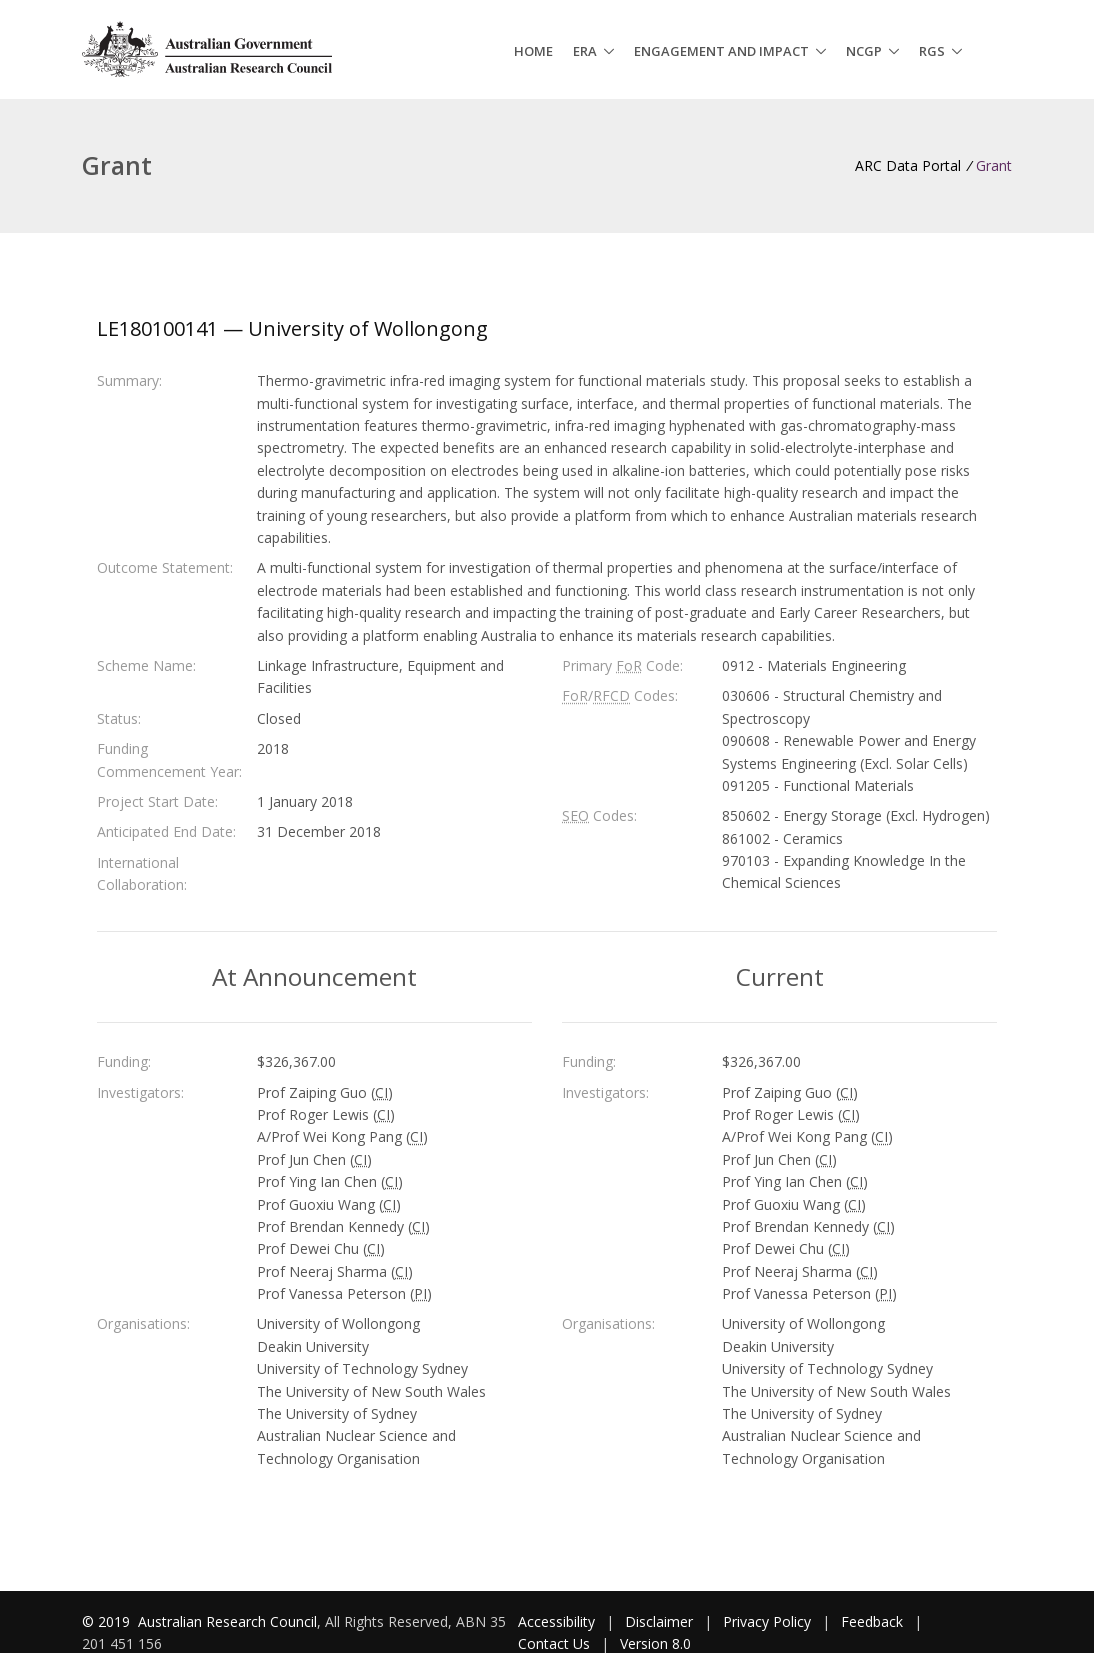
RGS (932, 51)
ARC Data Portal (908, 165)
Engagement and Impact (721, 51)
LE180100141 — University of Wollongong (292, 328)
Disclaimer (659, 1621)
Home (533, 51)
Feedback (872, 1621)
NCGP (864, 51)
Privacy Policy (767, 1621)
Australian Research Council (227, 1621)
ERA (585, 51)
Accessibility (556, 1621)
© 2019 (108, 1621)
